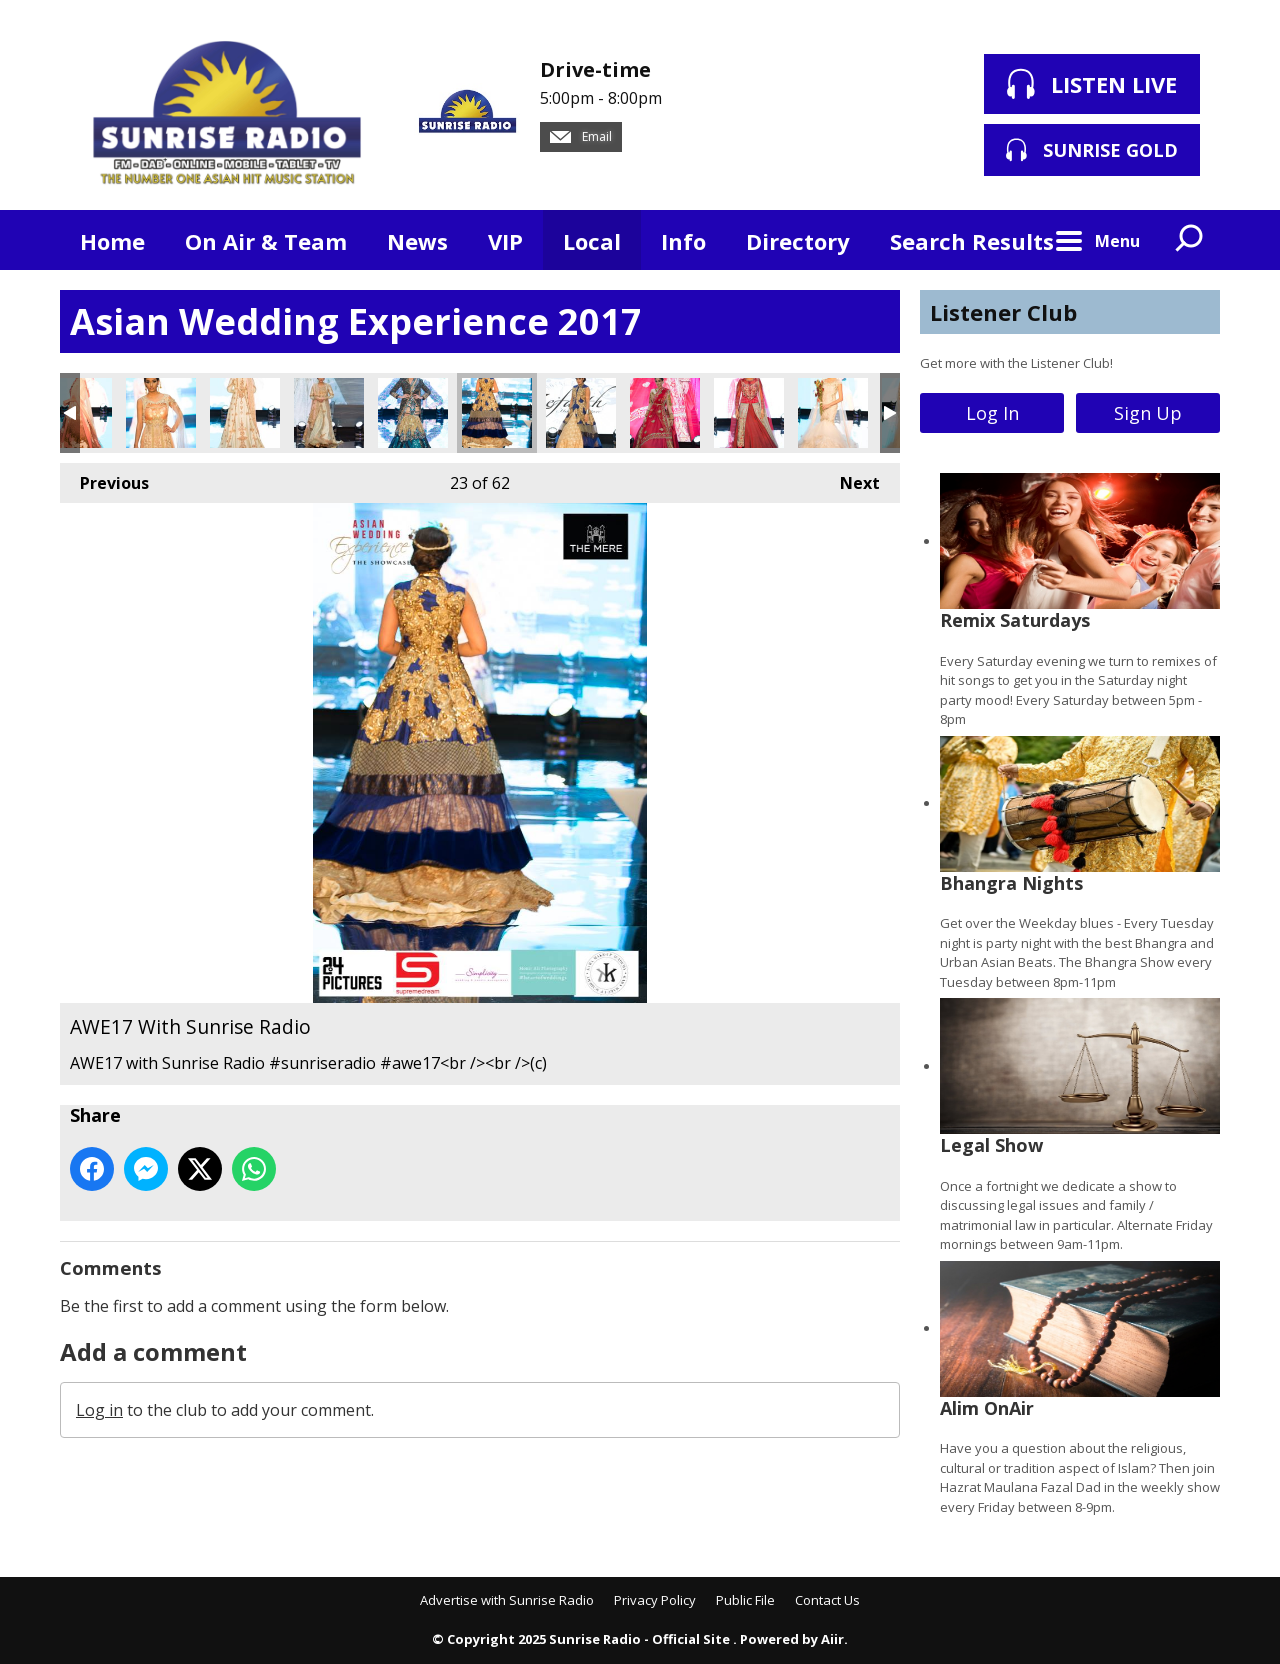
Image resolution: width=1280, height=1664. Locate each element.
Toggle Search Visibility (1190, 240)
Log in (99, 1410)
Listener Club (1003, 312)
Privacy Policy (655, 1600)
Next (850, 478)
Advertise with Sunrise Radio (507, 1600)
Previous (104, 478)
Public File (745, 1600)
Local (592, 241)
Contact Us (827, 1600)
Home (112, 241)
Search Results (972, 241)
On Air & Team (266, 241)
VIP (505, 241)
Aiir (832, 1639)
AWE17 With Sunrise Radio (161, 413)
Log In (992, 413)
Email (581, 136)
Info (683, 241)
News (417, 241)
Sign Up (1148, 413)
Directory (798, 241)
